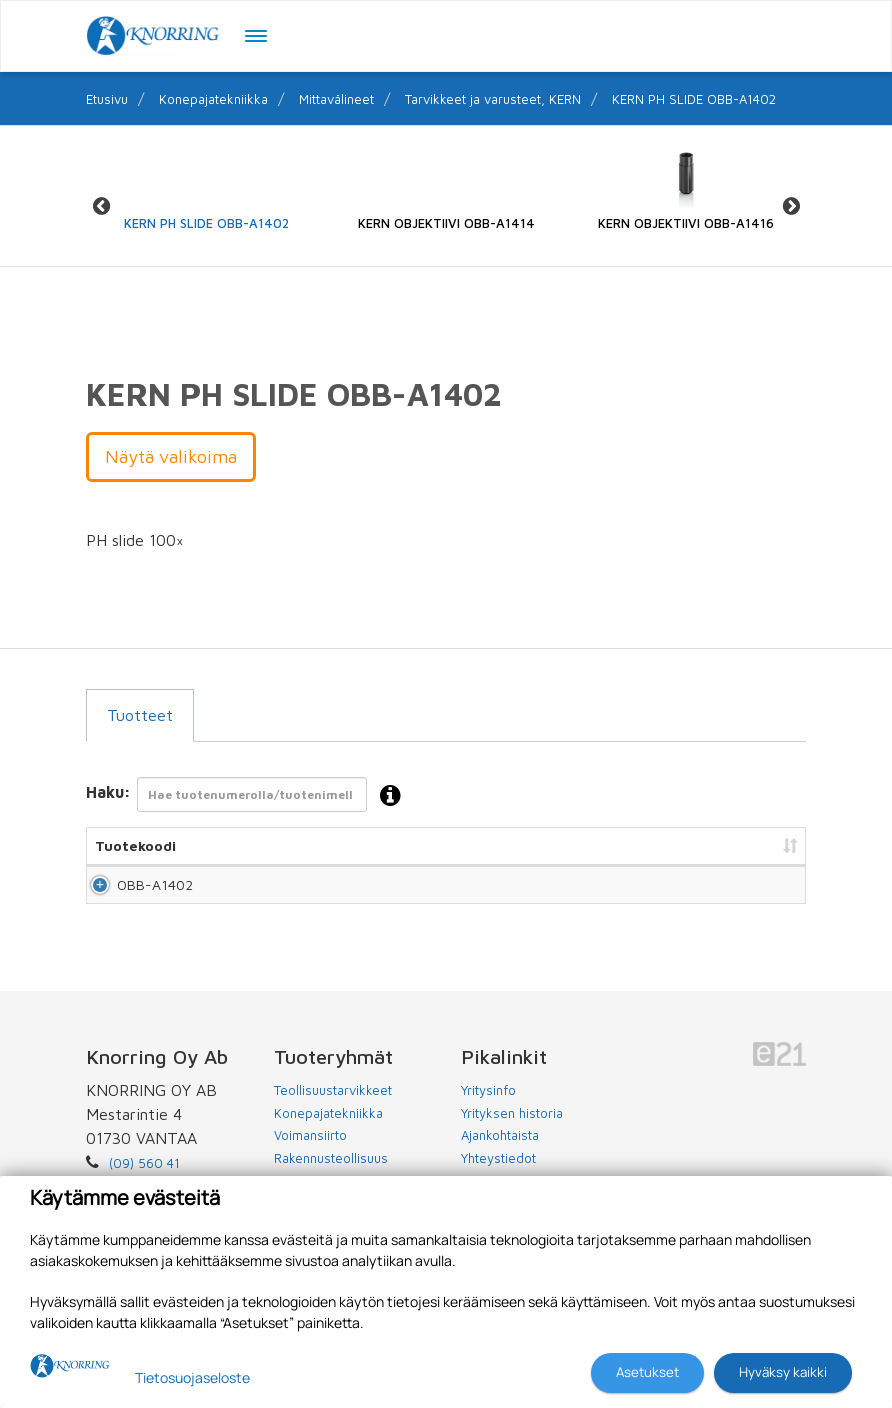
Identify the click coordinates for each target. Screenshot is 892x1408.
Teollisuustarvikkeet (333, 1108)
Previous (101, 206)
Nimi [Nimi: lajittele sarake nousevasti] (284, 845)
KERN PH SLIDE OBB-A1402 (694, 99)
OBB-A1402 (133, 893)
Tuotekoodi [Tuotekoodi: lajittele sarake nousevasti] (135, 845)
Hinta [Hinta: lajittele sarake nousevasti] (540, 845)
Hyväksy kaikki (783, 1372)
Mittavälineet (336, 99)
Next (791, 206)
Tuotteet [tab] (140, 715)
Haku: (249, 796)
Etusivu (107, 99)
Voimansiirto (310, 1153)
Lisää (767, 893)
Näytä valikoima (171, 456)
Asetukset (647, 1372)
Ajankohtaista (500, 1153)
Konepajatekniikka (213, 99)
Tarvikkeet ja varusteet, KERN (493, 99)
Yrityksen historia (512, 1131)
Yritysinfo (488, 1108)
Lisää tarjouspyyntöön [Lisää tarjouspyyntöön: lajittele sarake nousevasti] (696, 845)
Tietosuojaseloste (192, 1377)
